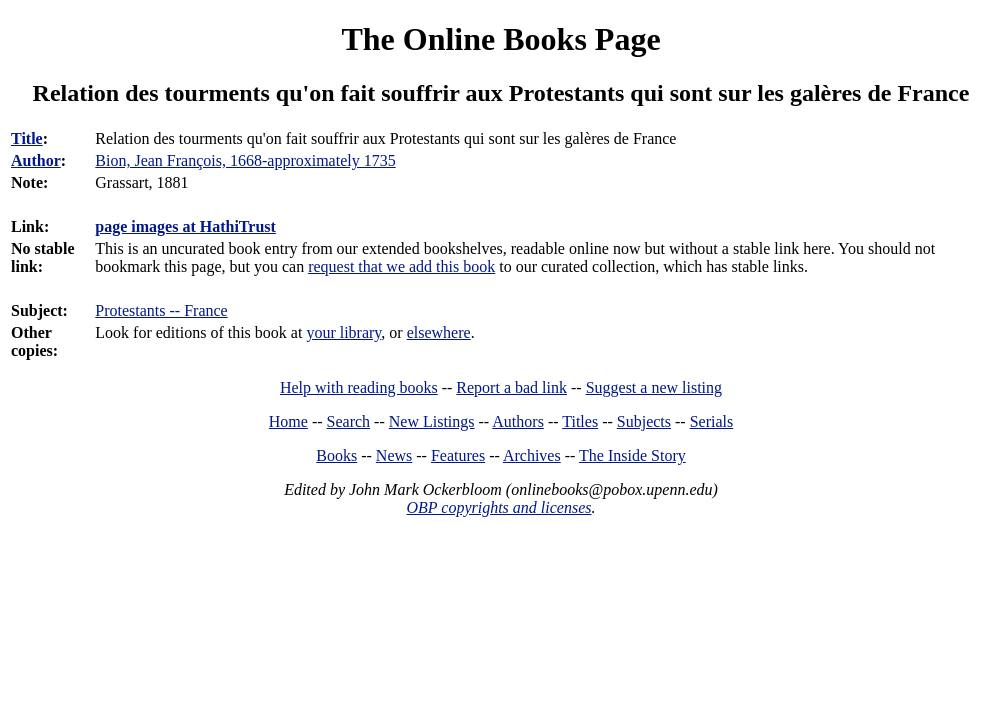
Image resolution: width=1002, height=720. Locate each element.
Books (336, 455)
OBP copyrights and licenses (498, 507)
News (394, 455)
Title (27, 138)
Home (288, 421)
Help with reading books (359, 387)
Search (349, 421)
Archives (532, 455)
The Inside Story (632, 455)
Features (458, 455)
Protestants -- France (161, 310)
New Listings (432, 421)
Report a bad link (511, 387)
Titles (580, 421)
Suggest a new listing (654, 387)
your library (343, 332)
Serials (712, 421)
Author (36, 160)
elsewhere (439, 332)
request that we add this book (401, 266)
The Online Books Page (500, 39)
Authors (518, 421)
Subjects (644, 421)
